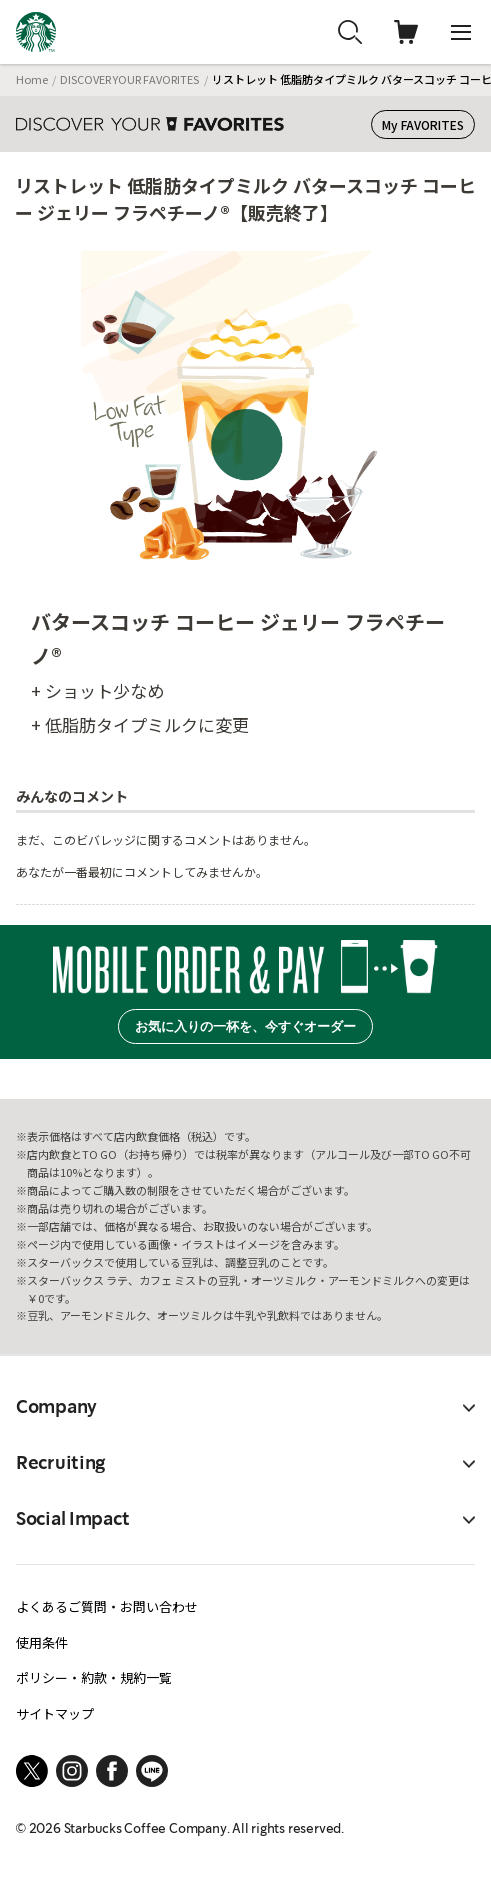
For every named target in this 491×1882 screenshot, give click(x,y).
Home (32, 79)
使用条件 (42, 1642)
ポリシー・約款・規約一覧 (94, 1677)
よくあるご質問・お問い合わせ (107, 1606)
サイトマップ (55, 1713)
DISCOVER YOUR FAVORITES (129, 79)
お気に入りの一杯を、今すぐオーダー (245, 1026)
